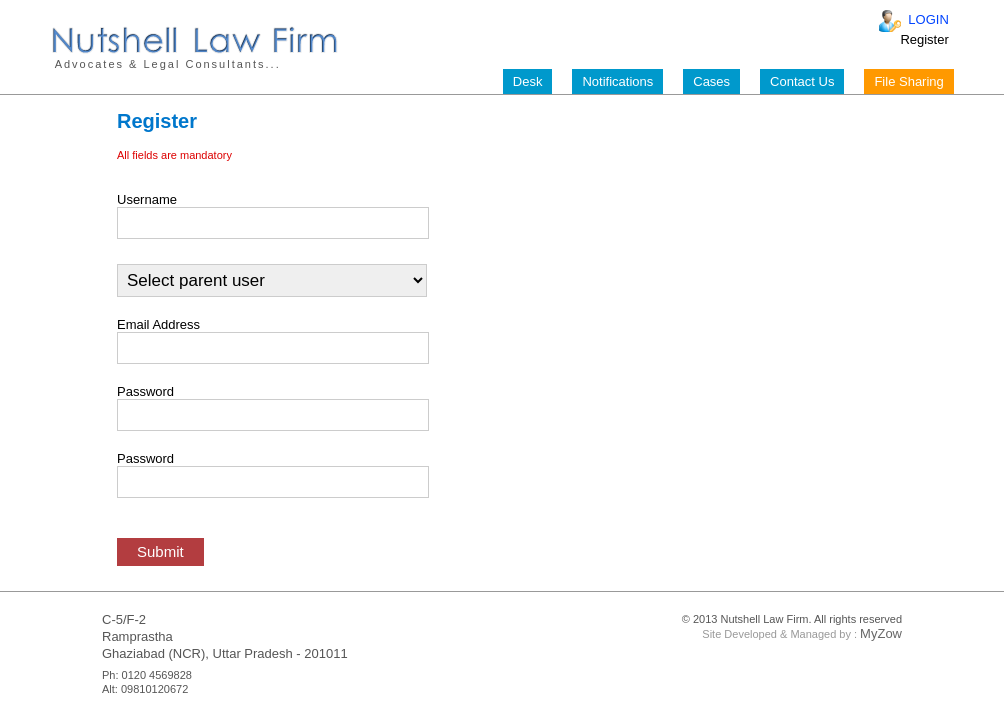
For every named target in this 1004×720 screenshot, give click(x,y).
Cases (711, 81)
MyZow (881, 633)
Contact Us (802, 81)
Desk (528, 81)
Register (924, 39)
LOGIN (928, 19)
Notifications (617, 81)
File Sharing (908, 81)
